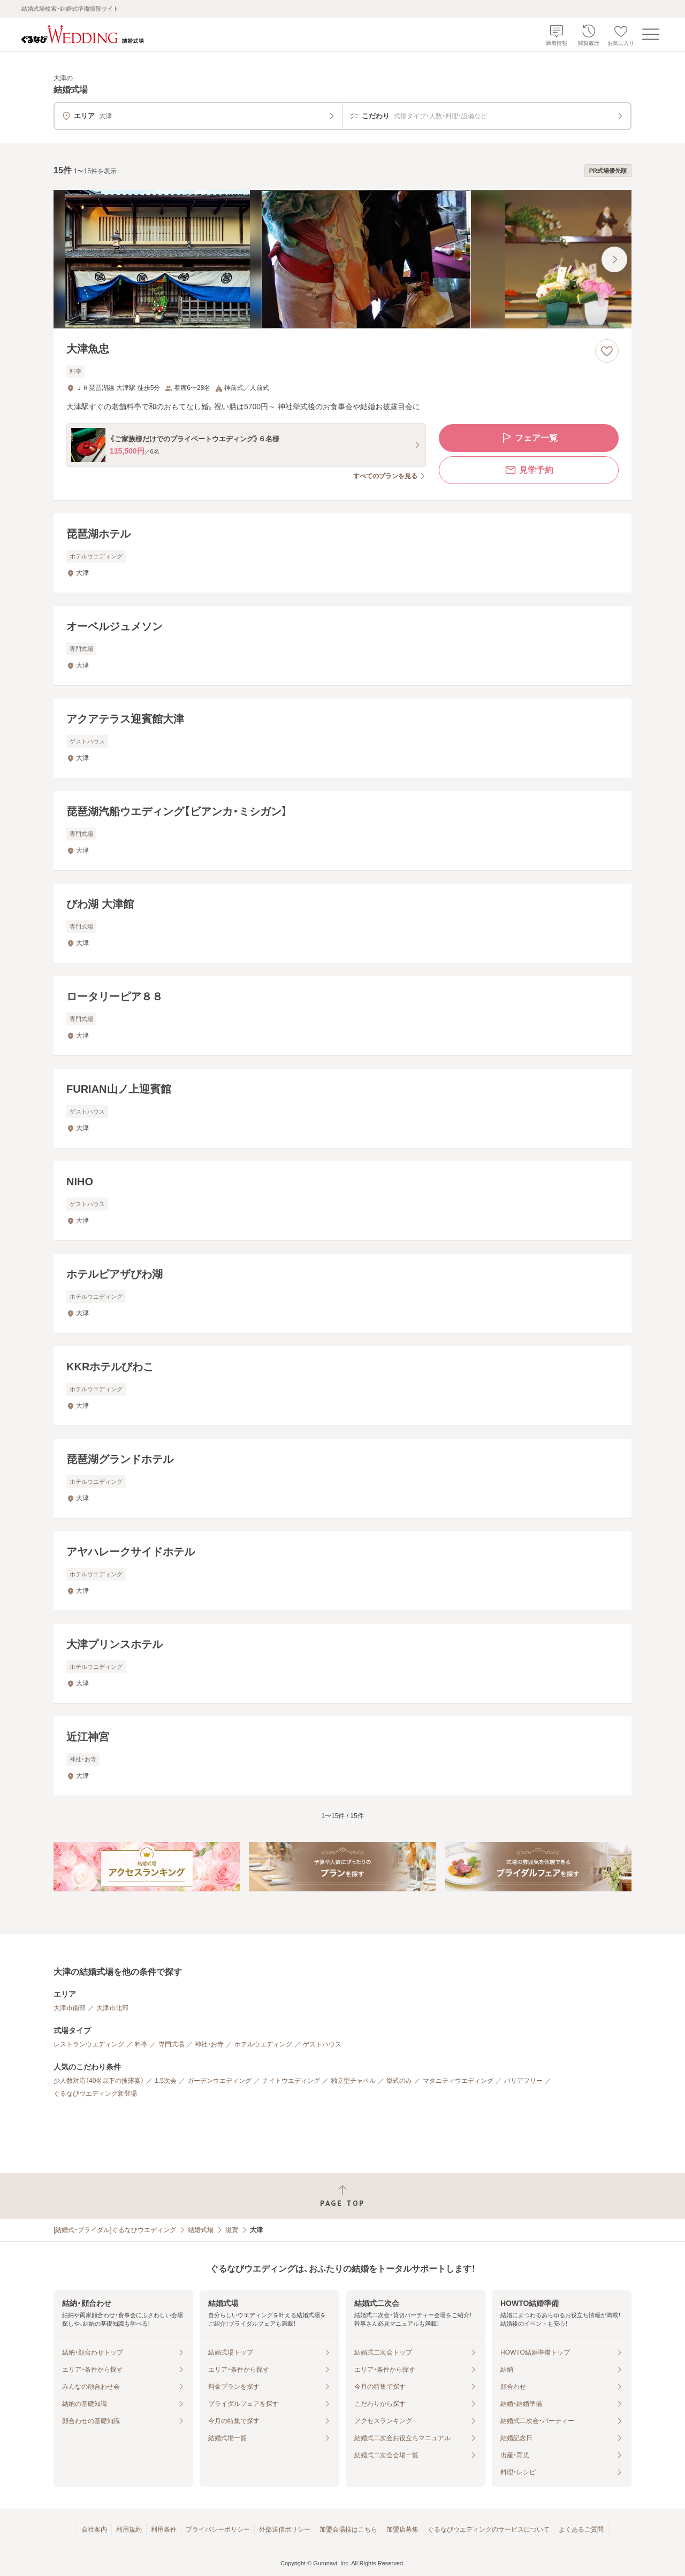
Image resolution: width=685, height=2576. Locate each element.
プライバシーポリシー (218, 2529)
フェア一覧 (529, 438)
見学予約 (528, 470)
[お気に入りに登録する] (607, 351)
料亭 (141, 2044)
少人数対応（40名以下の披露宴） (99, 2080)
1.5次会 (166, 2080)
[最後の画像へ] (614, 259)
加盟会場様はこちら (348, 2529)
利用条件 (164, 2529)
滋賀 (231, 2230)
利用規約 (129, 2529)
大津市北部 (112, 2008)
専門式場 (171, 2044)
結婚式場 (201, 2230)
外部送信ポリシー (284, 2529)
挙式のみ (399, 2080)
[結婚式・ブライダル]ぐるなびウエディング (115, 2230)
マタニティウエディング (458, 2080)
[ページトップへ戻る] (342, 2196)
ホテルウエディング (263, 2044)
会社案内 (94, 2529)
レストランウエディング (89, 2044)
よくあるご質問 (581, 2529)
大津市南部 (70, 2008)
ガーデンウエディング (219, 2080)
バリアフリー (523, 2080)
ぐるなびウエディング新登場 (95, 2093)
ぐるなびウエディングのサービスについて (489, 2529)
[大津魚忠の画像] (342, 259)
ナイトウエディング (291, 2080)
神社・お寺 (209, 2044)
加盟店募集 (402, 2529)
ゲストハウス (322, 2044)
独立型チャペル (353, 2080)
